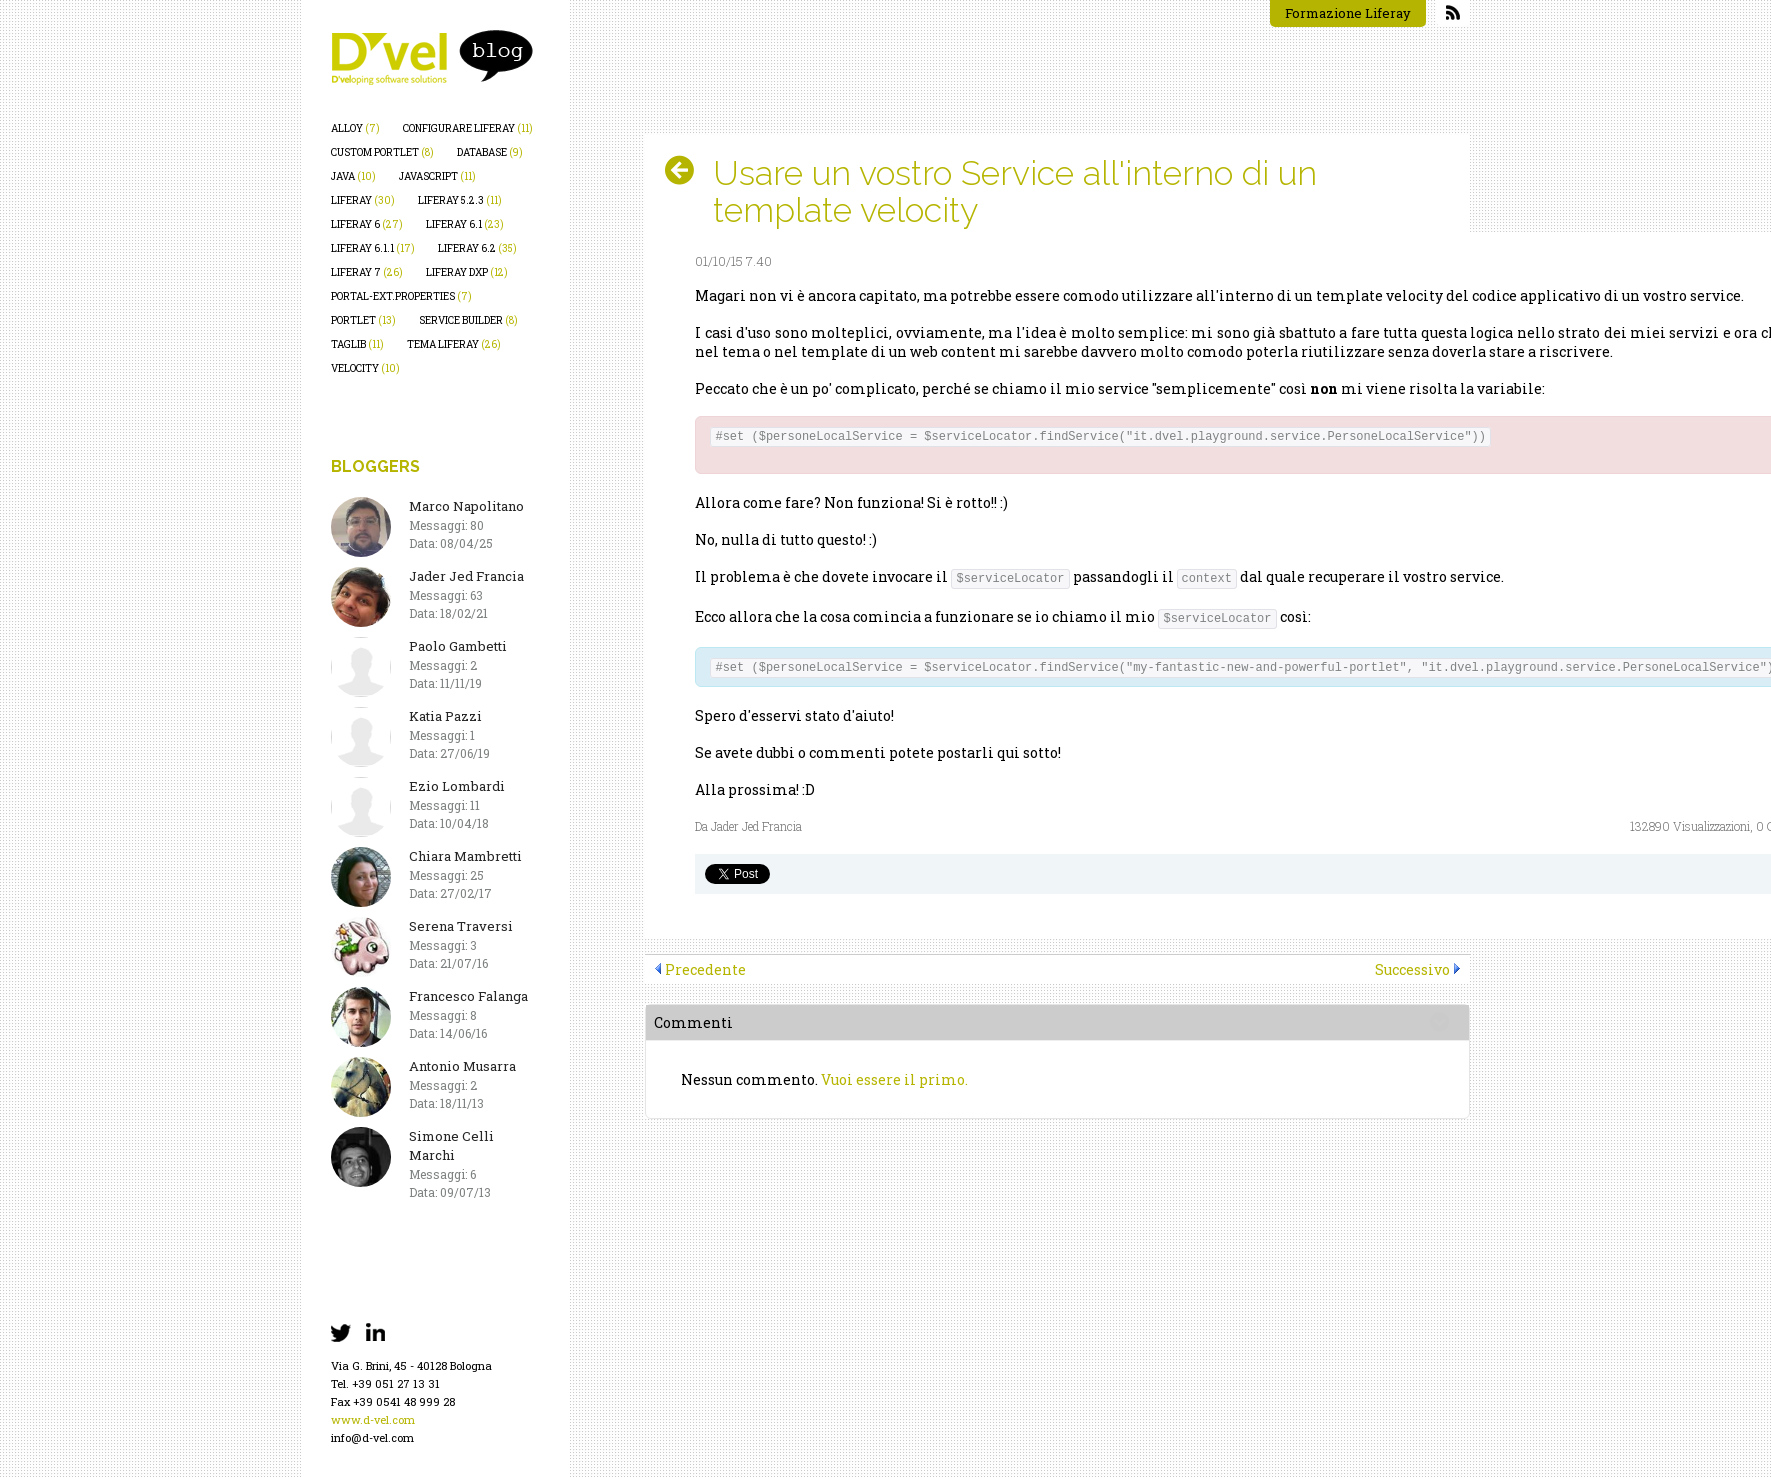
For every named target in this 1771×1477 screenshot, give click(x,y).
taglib (357, 344)
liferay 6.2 (477, 248)
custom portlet (382, 152)
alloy (355, 128)
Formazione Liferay (1348, 13)
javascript (437, 176)
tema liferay (454, 344)
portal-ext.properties (401, 296)
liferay (363, 200)
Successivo (1412, 969)
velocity (365, 368)
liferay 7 (367, 272)
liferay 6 (367, 224)
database (490, 152)
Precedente (705, 969)
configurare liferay (468, 128)
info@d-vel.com (372, 1437)
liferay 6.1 (465, 224)
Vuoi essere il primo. (894, 1079)
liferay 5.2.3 (460, 200)
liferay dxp (467, 272)
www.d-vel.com (373, 1419)
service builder (468, 320)
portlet (363, 320)
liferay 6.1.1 (373, 248)
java (353, 176)
